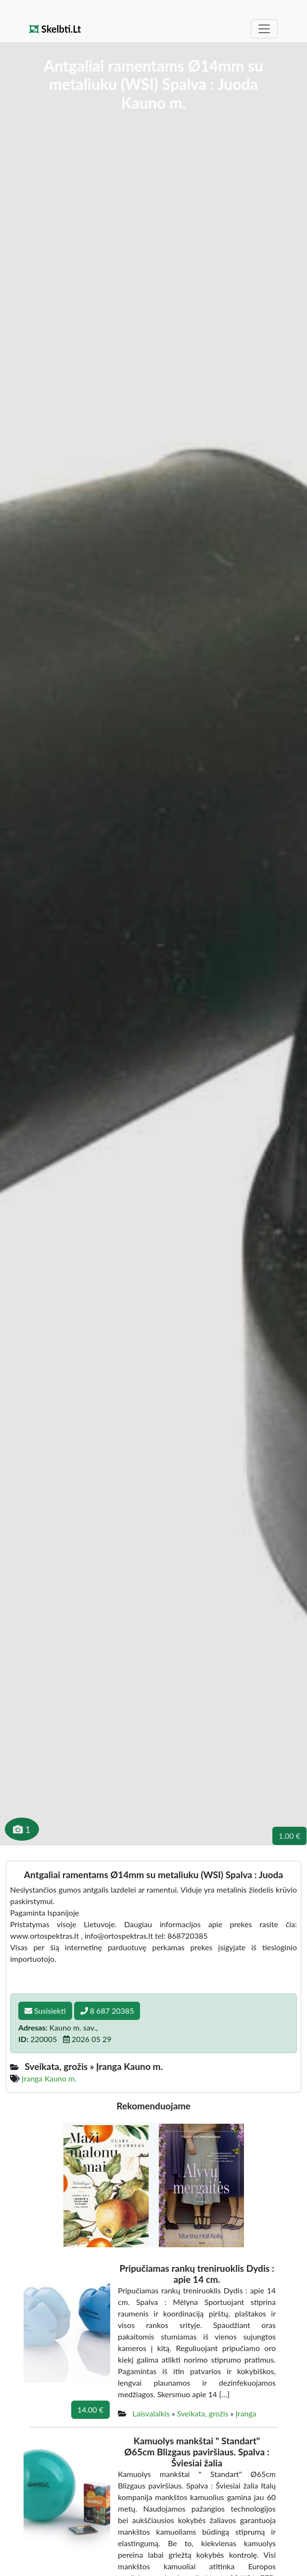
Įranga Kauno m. (49, 2078)
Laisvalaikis (150, 2413)
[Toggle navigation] (264, 28)
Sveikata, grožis (203, 2413)
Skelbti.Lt (55, 29)
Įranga (245, 2413)
